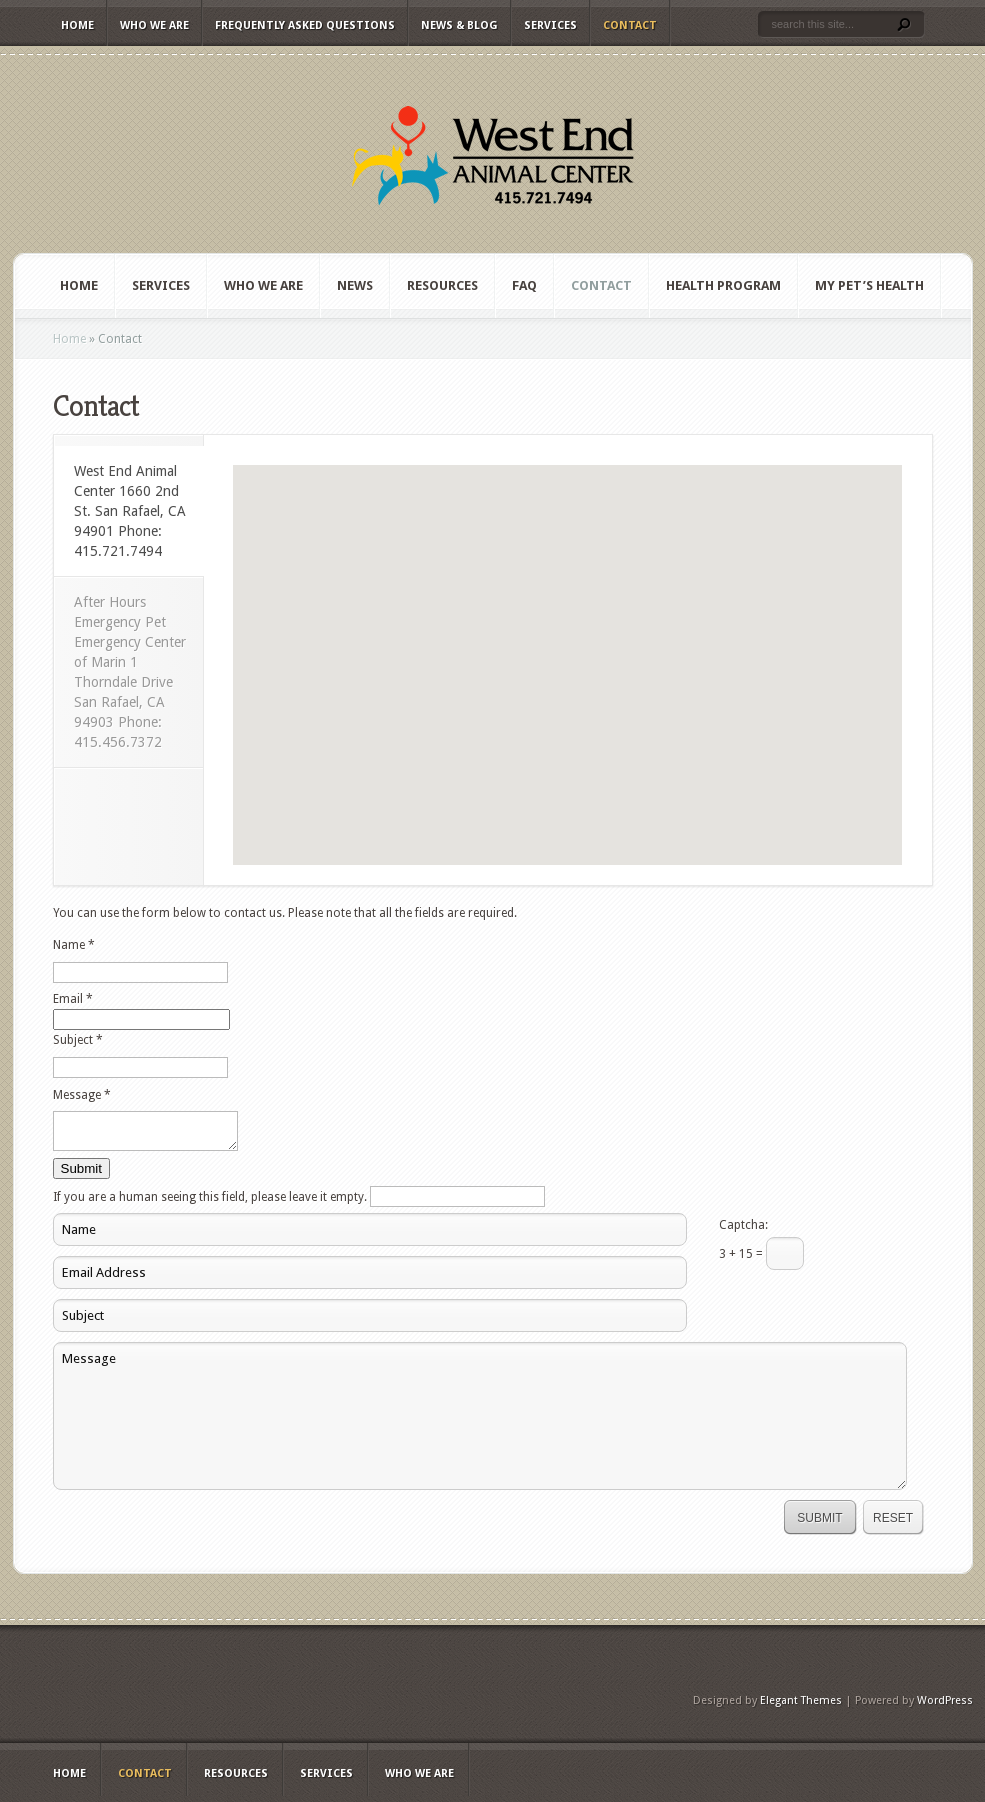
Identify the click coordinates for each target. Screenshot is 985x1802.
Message (82, 1095)
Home (77, 25)
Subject (78, 1040)
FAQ (524, 285)
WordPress (945, 1706)
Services (550, 25)
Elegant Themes (801, 1706)
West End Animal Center (130, 511)
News (355, 285)
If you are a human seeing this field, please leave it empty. (299, 1203)
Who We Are (154, 25)
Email (73, 999)
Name (74, 945)
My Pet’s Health (869, 285)
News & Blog (459, 25)
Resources (442, 285)
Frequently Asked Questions (305, 25)
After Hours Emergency (130, 672)
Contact (630, 25)
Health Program (723, 285)
